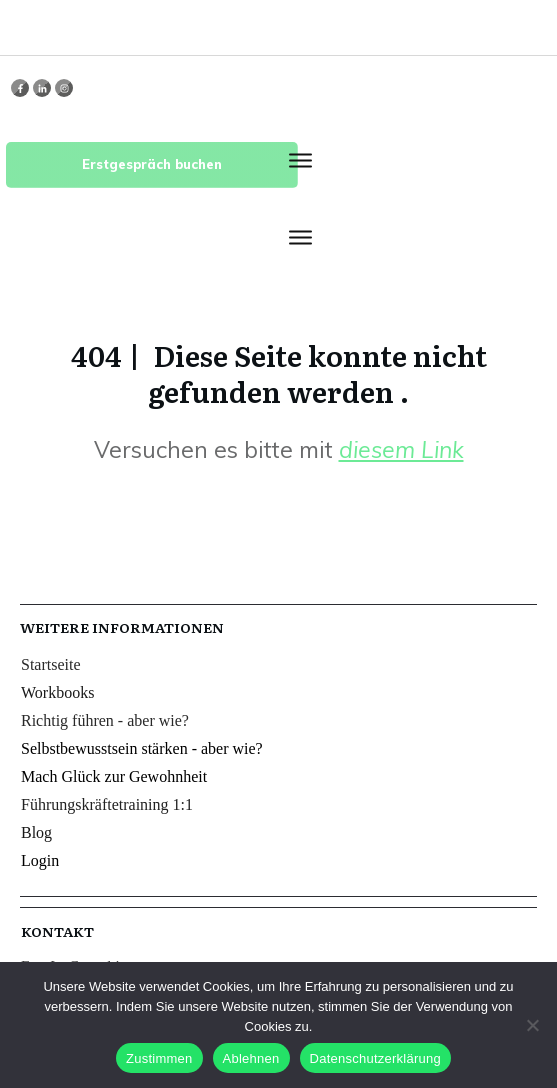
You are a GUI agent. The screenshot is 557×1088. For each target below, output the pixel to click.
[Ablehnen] (532, 1025)
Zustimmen (159, 1058)
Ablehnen (251, 1058)
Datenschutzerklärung (375, 1058)
